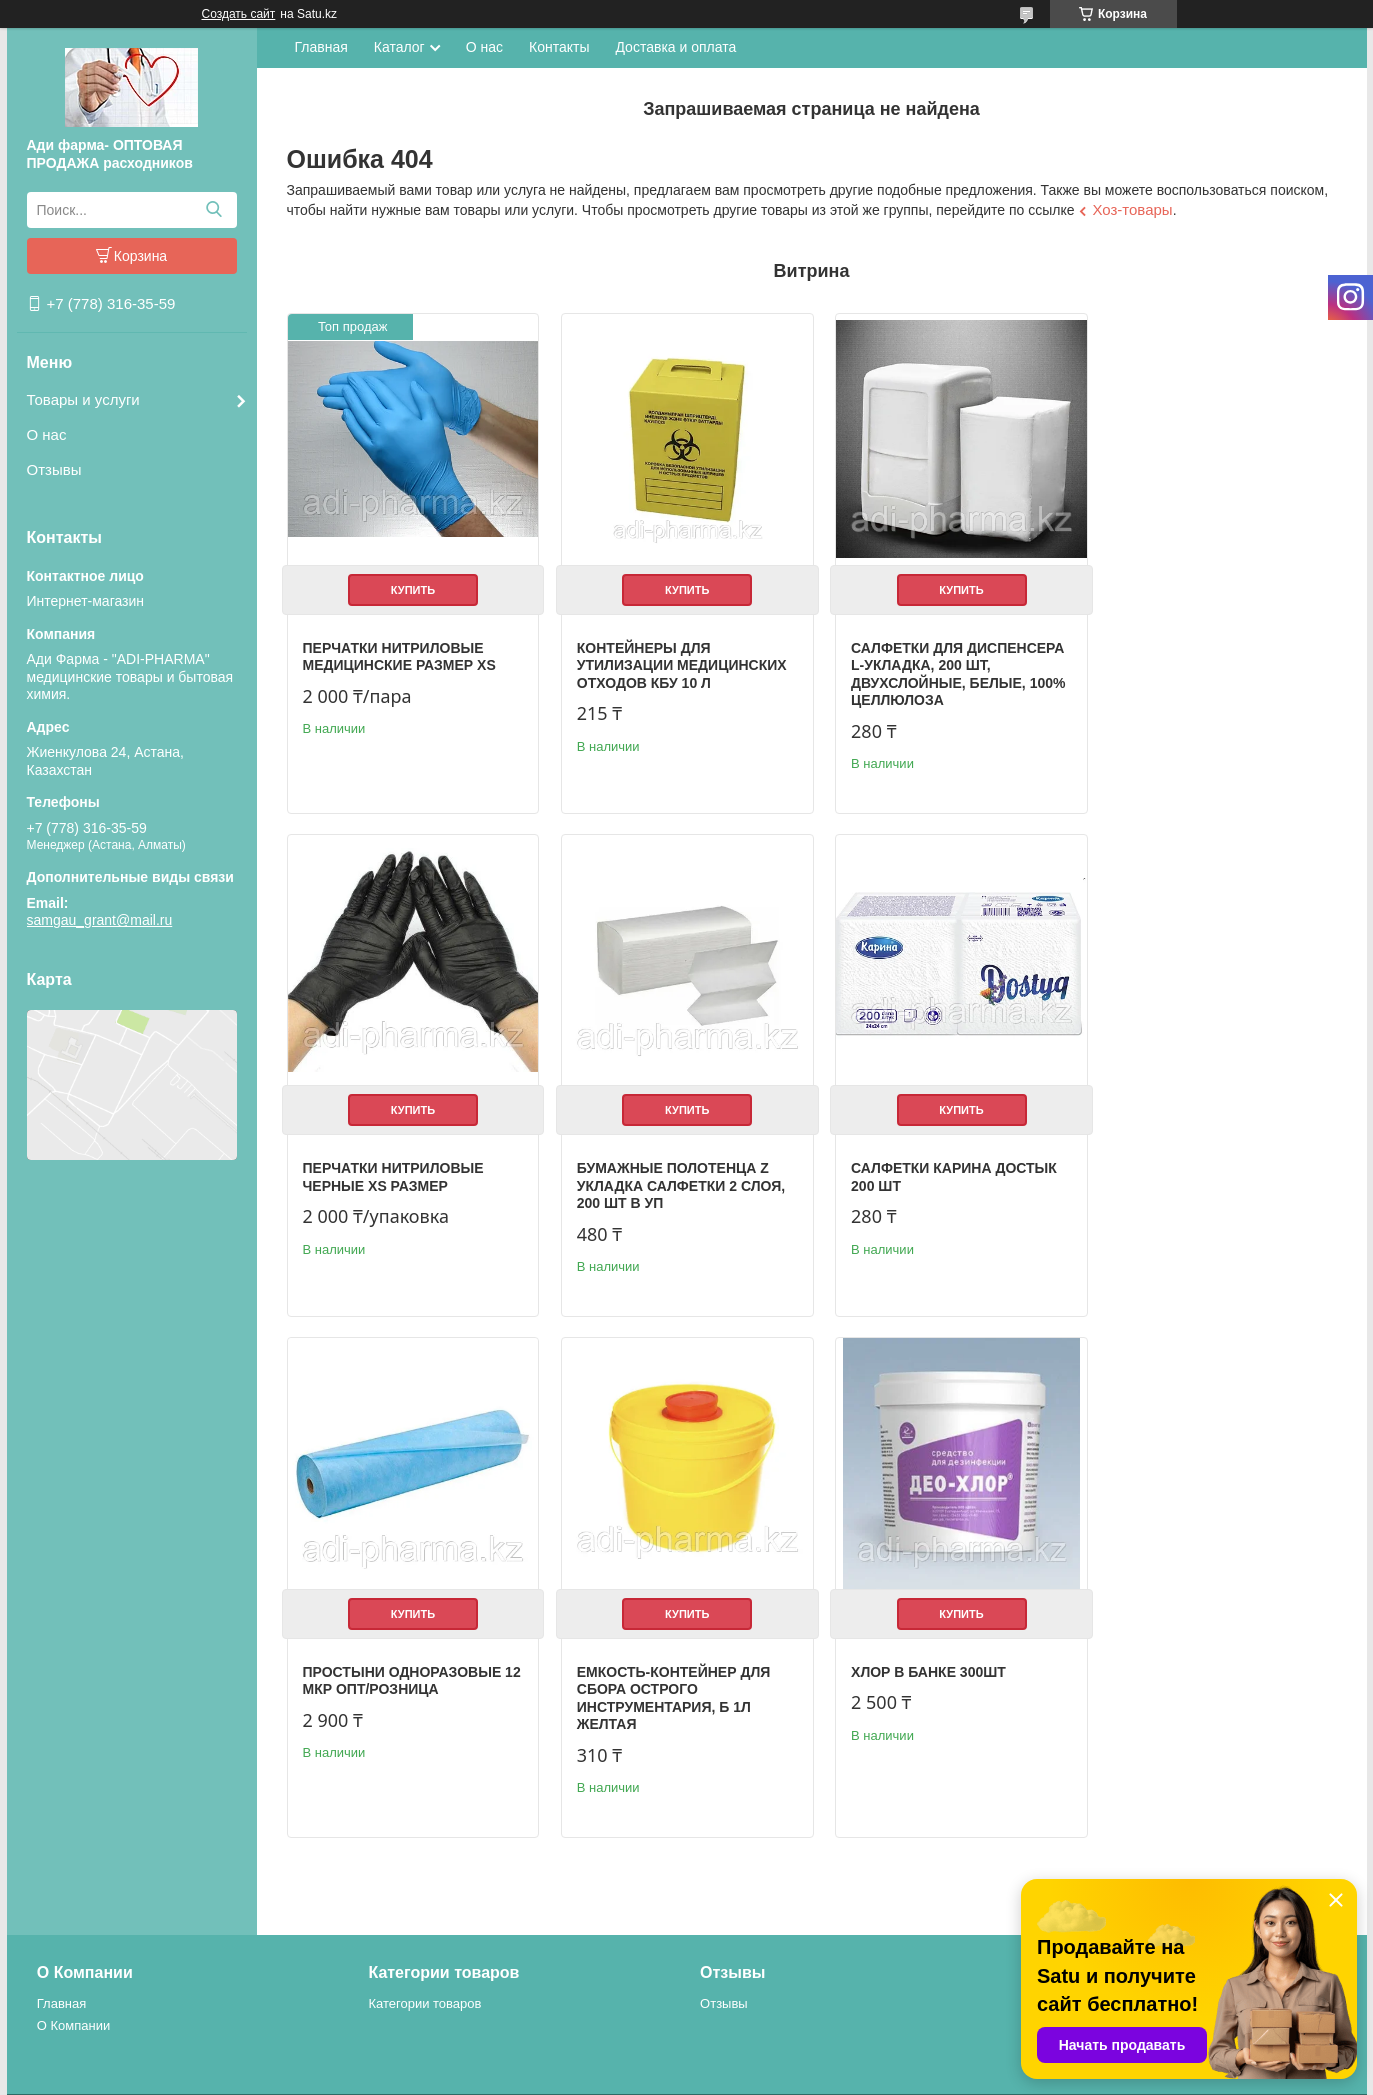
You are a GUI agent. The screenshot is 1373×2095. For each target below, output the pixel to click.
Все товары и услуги (1256, 1831)
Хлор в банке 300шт (380, 1670)
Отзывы (54, 469)
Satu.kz (772, 2058)
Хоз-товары (1132, 209)
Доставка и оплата (675, 47)
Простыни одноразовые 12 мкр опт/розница (937, 1164)
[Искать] (214, 210)
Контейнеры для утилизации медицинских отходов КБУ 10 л (675, 658)
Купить (410, 583)
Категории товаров (424, 1949)
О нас (47, 434)
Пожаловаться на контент (880, 2076)
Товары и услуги (83, 399)
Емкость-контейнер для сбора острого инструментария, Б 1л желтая (1203, 1181)
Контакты (559, 47)
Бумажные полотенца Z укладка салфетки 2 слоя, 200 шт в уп (407, 1172)
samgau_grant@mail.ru (100, 920)
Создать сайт (239, 14)
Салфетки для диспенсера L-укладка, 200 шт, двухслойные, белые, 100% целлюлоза (944, 667)
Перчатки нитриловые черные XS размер (1196, 650)
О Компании (73, 1970)
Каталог (399, 47)
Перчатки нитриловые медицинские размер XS (399, 650)
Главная (321, 47)
